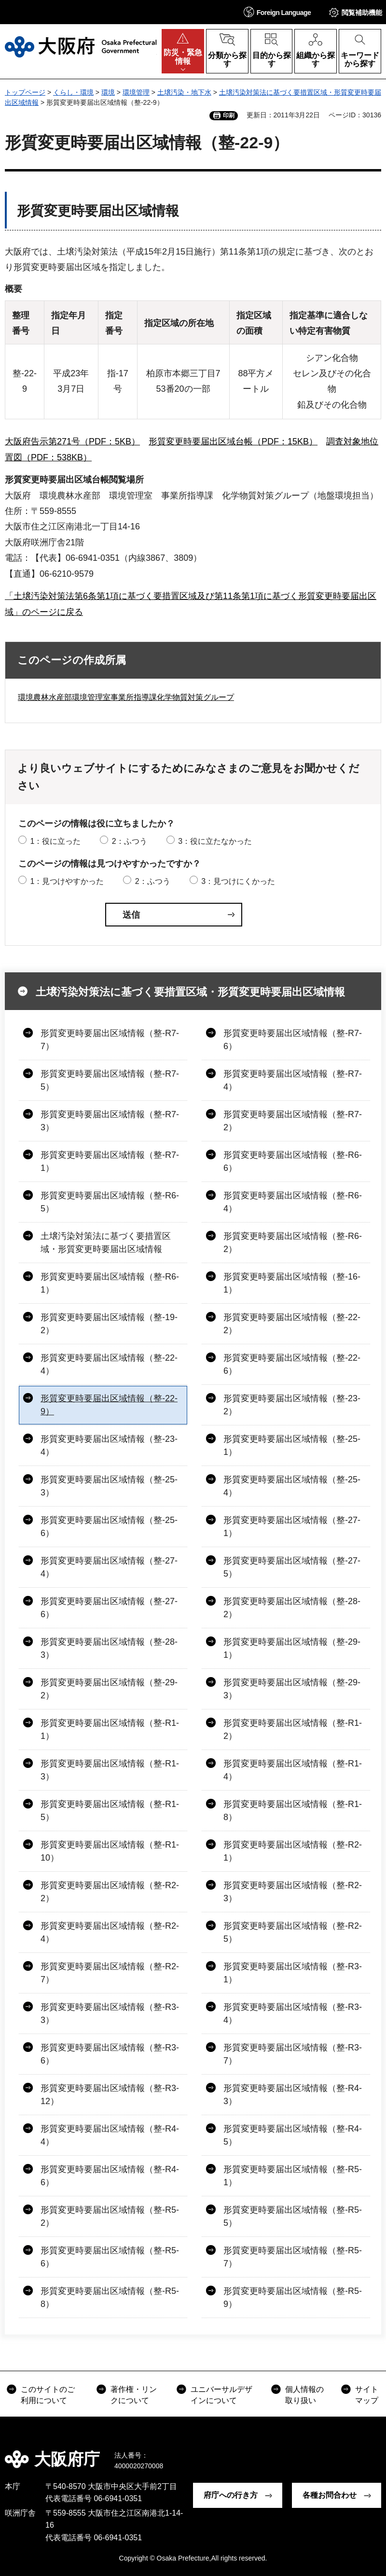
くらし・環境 (73, 92)
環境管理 (136, 92)
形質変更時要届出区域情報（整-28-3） (109, 1648)
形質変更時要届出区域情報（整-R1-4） (292, 1770)
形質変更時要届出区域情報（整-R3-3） (110, 2013)
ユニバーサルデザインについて (221, 2394)
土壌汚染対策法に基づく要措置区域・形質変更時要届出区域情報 (190, 992)
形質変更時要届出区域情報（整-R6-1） (110, 1283)
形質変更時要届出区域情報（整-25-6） (109, 1526)
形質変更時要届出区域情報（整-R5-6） (110, 2257)
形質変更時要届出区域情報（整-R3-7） (292, 2054)
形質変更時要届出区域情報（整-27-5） (291, 1567)
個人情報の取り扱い (304, 2394)
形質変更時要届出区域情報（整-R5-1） (292, 2175)
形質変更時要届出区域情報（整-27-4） (109, 1567)
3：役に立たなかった (215, 841)
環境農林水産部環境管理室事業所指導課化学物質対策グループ (126, 697)
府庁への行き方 (231, 2495)
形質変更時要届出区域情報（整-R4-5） (292, 2135)
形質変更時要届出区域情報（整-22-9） (109, 1405)
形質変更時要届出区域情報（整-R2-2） (110, 1891)
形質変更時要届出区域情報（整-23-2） (291, 1405)
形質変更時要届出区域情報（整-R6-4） (292, 1202)
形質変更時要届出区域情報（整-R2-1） (292, 1851)
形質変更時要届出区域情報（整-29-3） (291, 1689)
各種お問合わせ (330, 2495)
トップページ (25, 92)
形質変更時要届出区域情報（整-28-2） (291, 1607)
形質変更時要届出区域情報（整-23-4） (109, 1445)
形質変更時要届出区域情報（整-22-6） (291, 1364)
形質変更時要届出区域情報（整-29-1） (291, 1648)
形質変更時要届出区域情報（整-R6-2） (292, 1242)
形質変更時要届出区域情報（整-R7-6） (292, 1039)
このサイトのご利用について (48, 2394)
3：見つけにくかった (238, 881)
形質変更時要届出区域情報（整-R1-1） (110, 1729)
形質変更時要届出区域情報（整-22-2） (291, 1323)
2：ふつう (129, 841)
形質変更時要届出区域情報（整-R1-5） (110, 1810)
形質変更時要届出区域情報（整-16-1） (291, 1283)
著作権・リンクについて (133, 2394)
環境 (108, 92)
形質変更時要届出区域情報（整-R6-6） (292, 1161)
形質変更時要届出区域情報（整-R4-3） (292, 2094)
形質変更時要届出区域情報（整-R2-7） (110, 1973)
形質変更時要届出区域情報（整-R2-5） (292, 1932)
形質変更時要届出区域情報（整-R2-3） (292, 1891)
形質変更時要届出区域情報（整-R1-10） (110, 1851)
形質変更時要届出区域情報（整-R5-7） (292, 2257)
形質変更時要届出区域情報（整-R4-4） (110, 2135)
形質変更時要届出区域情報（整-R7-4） (292, 1080)
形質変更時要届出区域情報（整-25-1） (291, 1445)
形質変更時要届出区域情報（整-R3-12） (110, 2094)
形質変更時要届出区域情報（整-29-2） (109, 1689)
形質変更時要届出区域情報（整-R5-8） (110, 2297)
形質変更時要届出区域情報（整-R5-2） (110, 2216)
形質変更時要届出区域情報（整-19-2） (109, 1323)
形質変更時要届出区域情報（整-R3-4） (292, 2013)
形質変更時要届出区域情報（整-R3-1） (292, 1973)
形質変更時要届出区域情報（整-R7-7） (110, 1039)
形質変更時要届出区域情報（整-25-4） (291, 1486)
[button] (277, 11)
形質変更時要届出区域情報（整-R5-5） (292, 2216)
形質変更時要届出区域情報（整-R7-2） (292, 1121)
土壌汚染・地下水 (184, 92)
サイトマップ (366, 2394)
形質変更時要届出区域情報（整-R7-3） (110, 1121)
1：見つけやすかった (67, 881)
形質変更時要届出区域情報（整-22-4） (109, 1364)
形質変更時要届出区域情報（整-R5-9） (292, 2297)
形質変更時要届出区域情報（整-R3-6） (110, 2054)
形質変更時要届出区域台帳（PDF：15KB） (233, 441)
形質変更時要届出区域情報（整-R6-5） (110, 1202)
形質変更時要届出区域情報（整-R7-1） (110, 1161)
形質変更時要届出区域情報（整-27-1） (291, 1526)
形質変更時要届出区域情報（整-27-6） (109, 1607)
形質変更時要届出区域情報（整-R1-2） (292, 1729)
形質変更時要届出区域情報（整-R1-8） (292, 1810)
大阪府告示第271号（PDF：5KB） (72, 441)
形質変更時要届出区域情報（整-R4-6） (110, 2175)
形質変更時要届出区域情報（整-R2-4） (110, 1932)
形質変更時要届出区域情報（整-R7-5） (110, 1080)
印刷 (228, 115)
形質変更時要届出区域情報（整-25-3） (109, 1486)
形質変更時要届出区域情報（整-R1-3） (110, 1770)
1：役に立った (55, 841)
